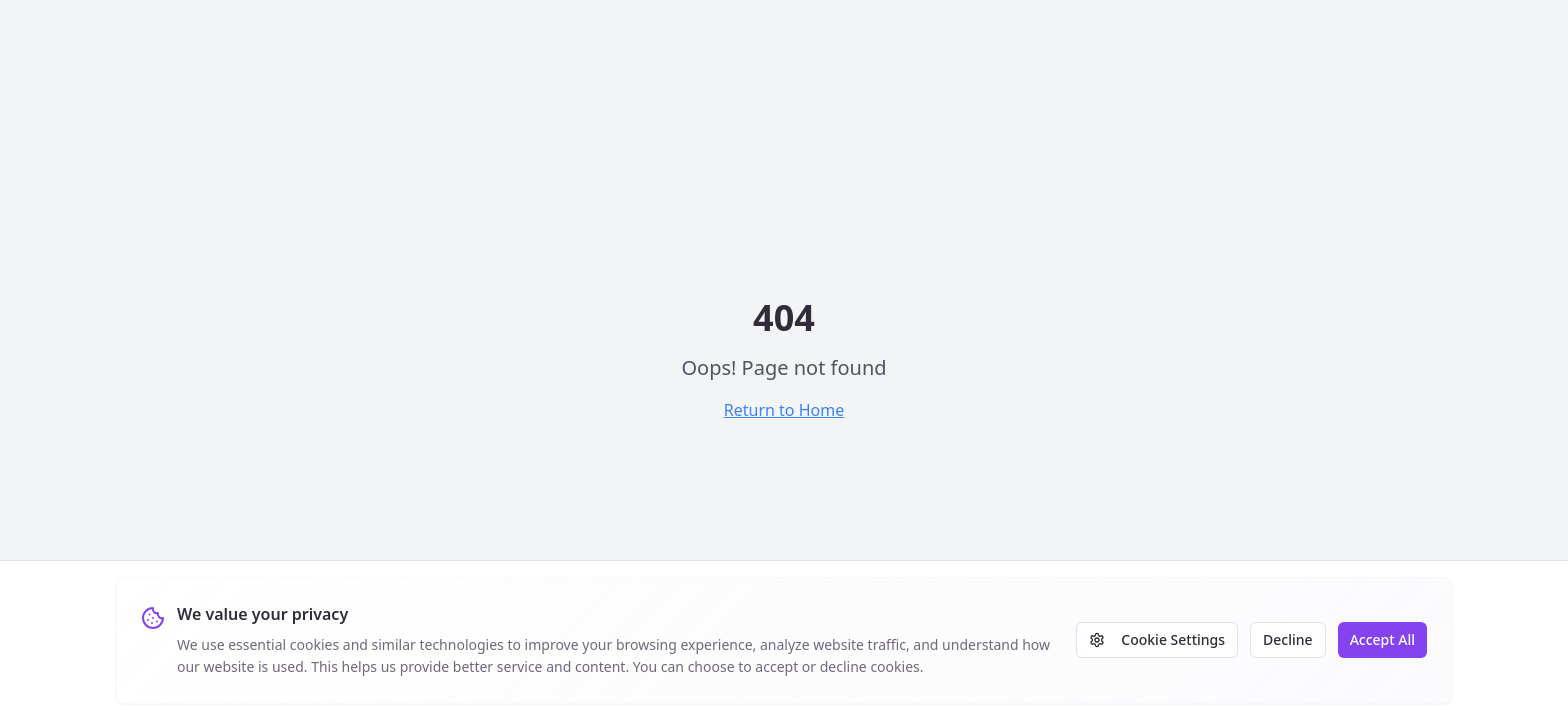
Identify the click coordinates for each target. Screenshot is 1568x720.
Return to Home (784, 410)
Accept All (1382, 639)
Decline (1288, 639)
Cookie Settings (1157, 639)
